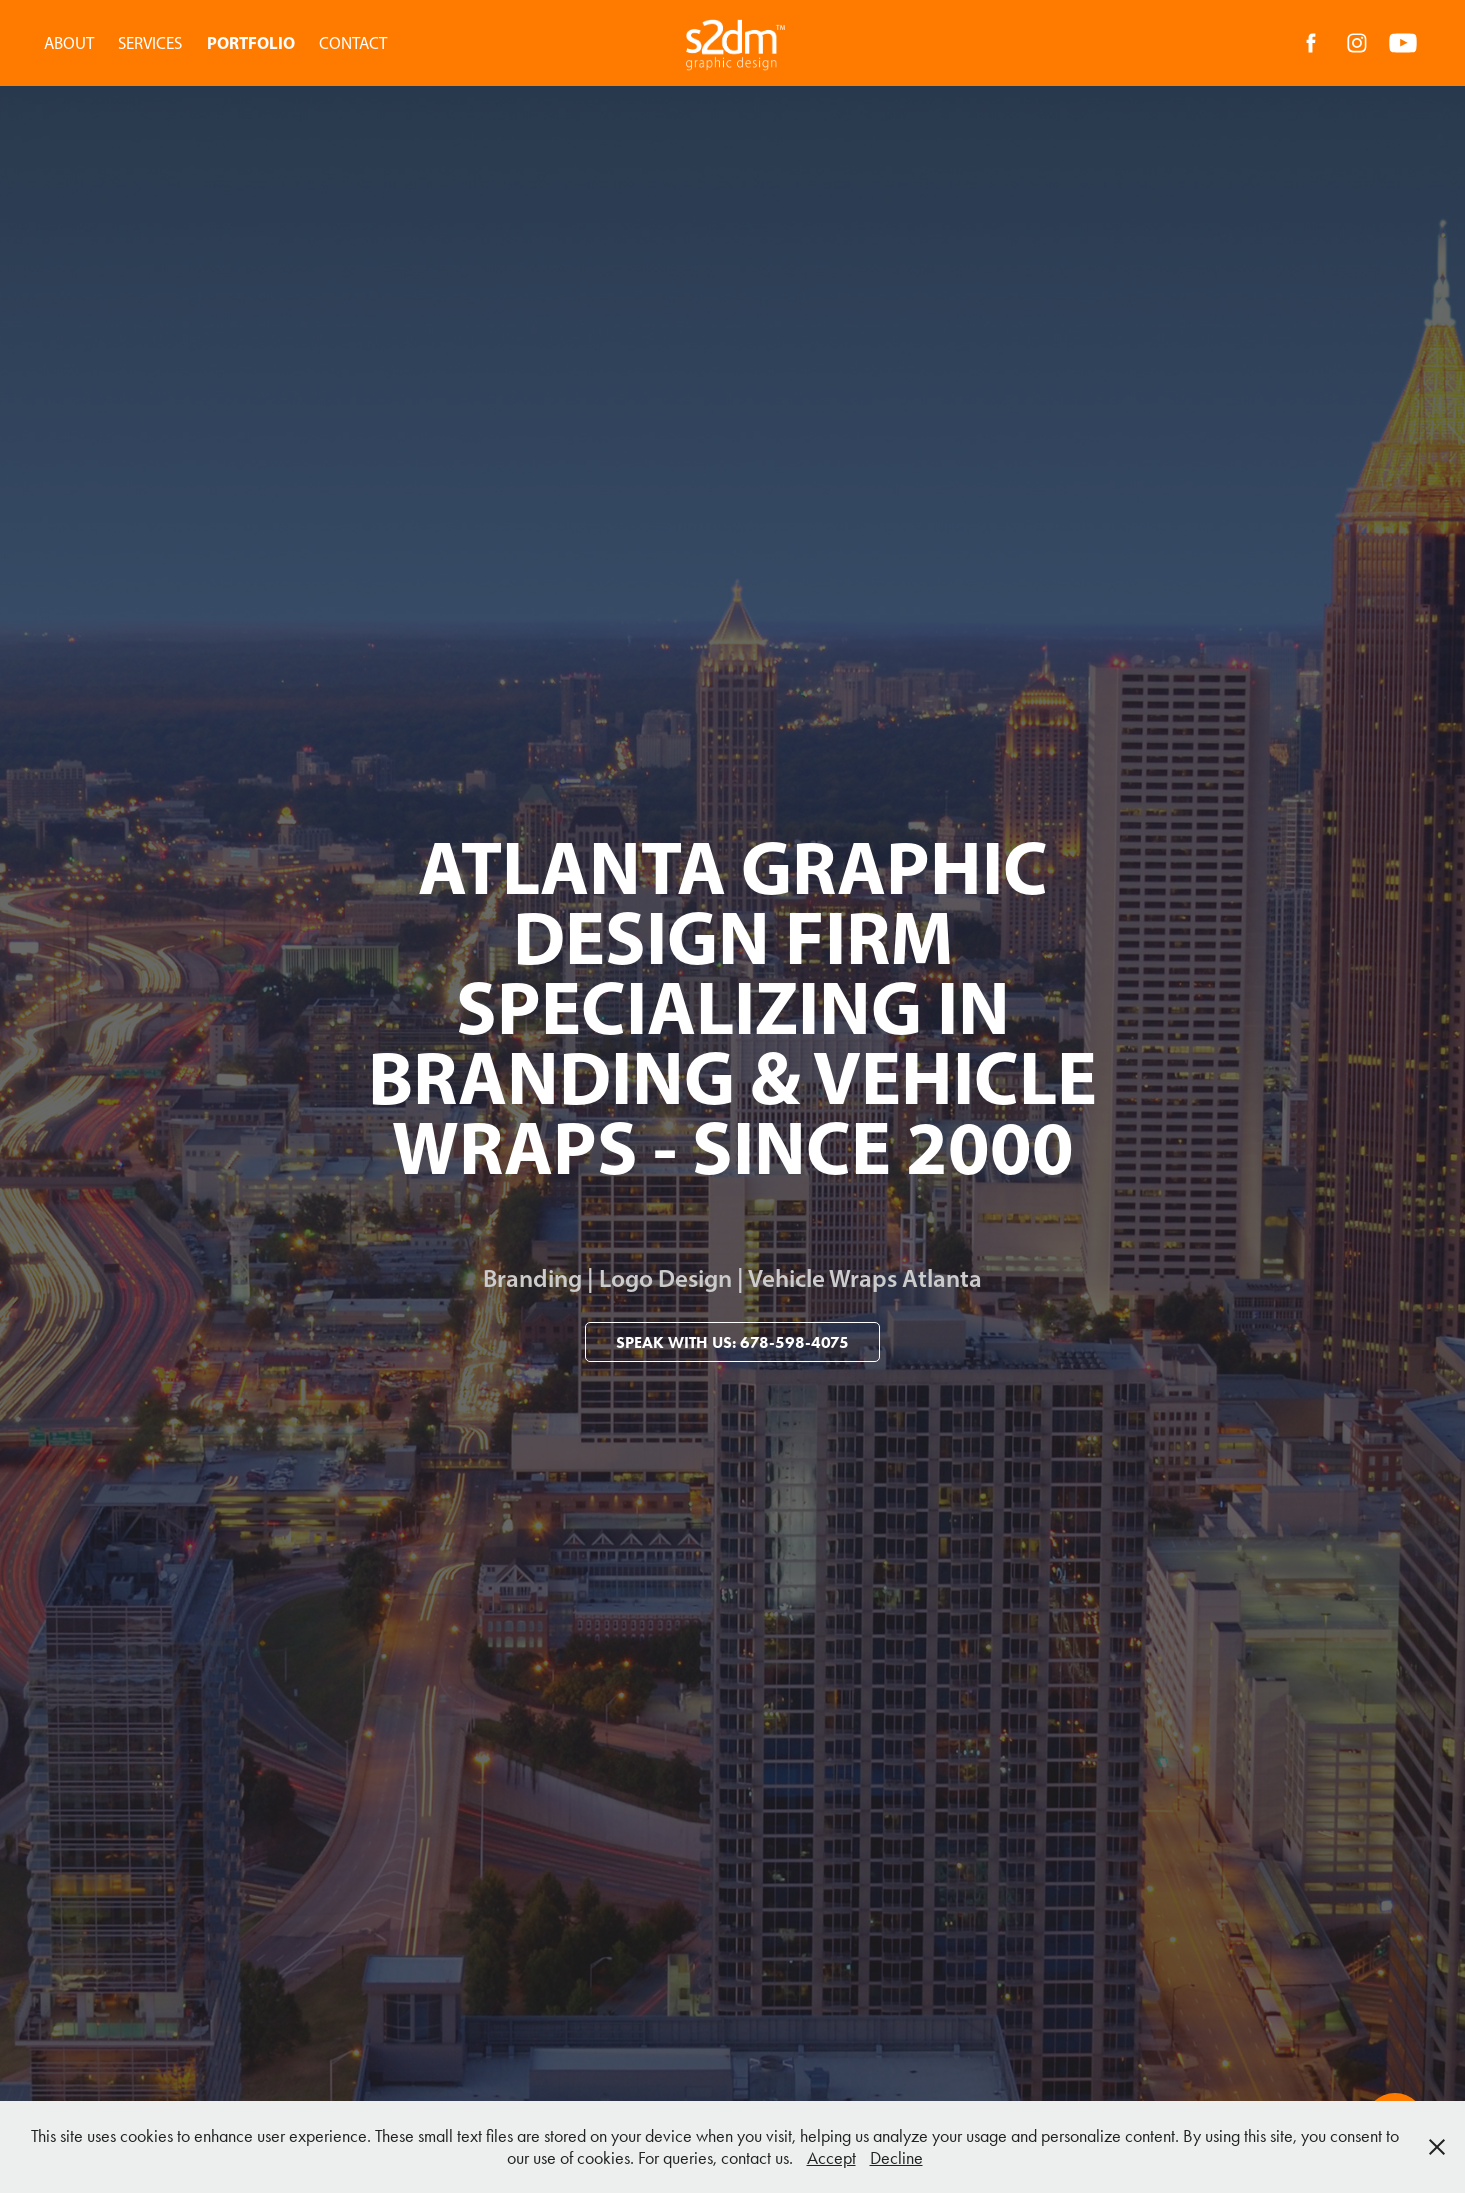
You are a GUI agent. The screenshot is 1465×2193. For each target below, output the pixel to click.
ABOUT (69, 43)
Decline (896, 2158)
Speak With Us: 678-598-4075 (732, 1342)
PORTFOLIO (251, 42)
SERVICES (150, 43)
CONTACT (353, 43)
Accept (831, 2158)
